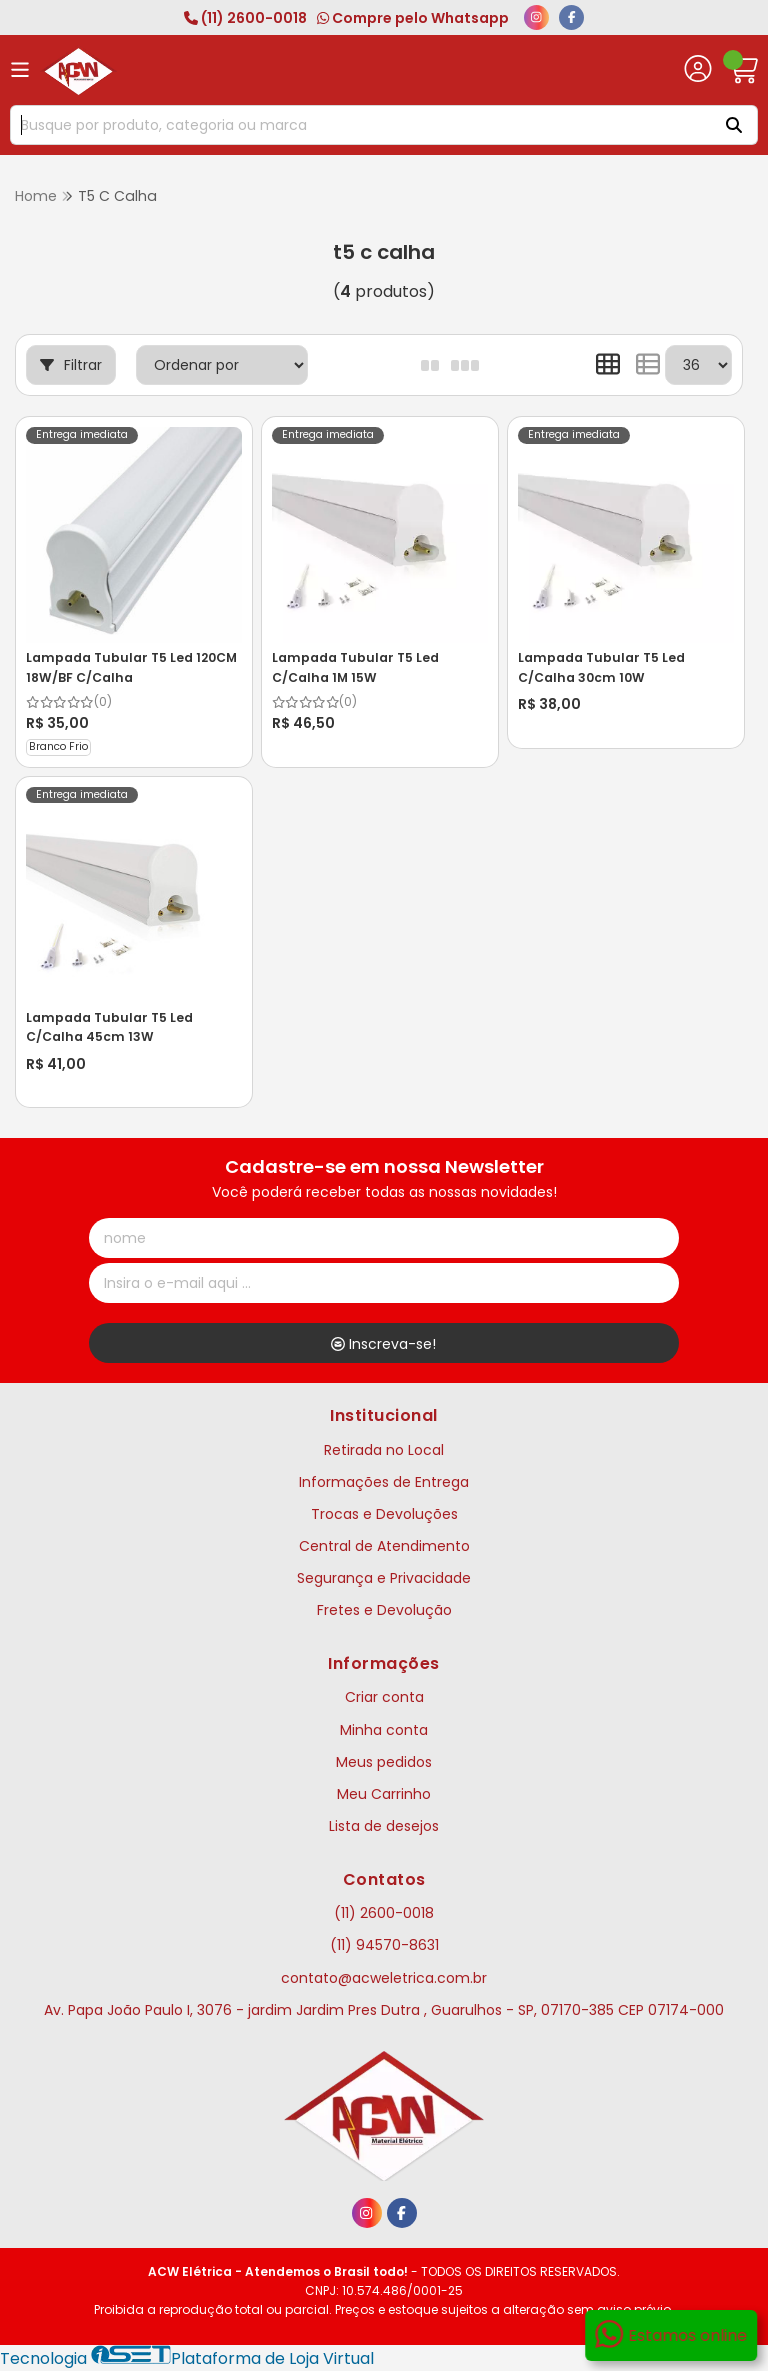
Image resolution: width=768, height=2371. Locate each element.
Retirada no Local (384, 1450)
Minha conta (384, 1730)
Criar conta (384, 1697)
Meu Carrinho (384, 1794)
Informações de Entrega (384, 1482)
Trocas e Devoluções (384, 1514)
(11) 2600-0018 (245, 18)
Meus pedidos (384, 1762)
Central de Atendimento (384, 1546)
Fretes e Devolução (384, 1610)
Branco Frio (58, 746)
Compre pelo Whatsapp (413, 18)
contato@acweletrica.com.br (384, 1978)
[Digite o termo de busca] (358, 125)
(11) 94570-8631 (384, 1945)
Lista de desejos (384, 1826)
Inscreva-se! (383, 1344)
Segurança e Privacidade (384, 1578)
